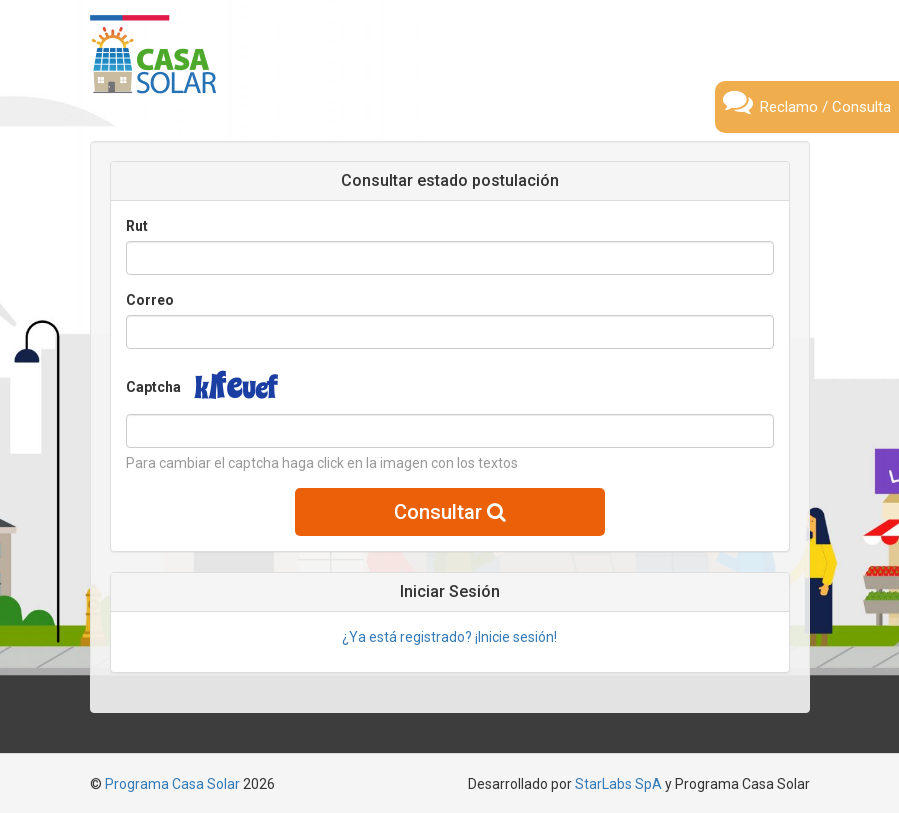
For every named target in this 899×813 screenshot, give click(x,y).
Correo (150, 300)
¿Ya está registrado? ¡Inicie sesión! (449, 637)
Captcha (153, 387)
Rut (137, 226)
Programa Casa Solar (172, 784)
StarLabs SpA (618, 784)
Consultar (450, 512)
